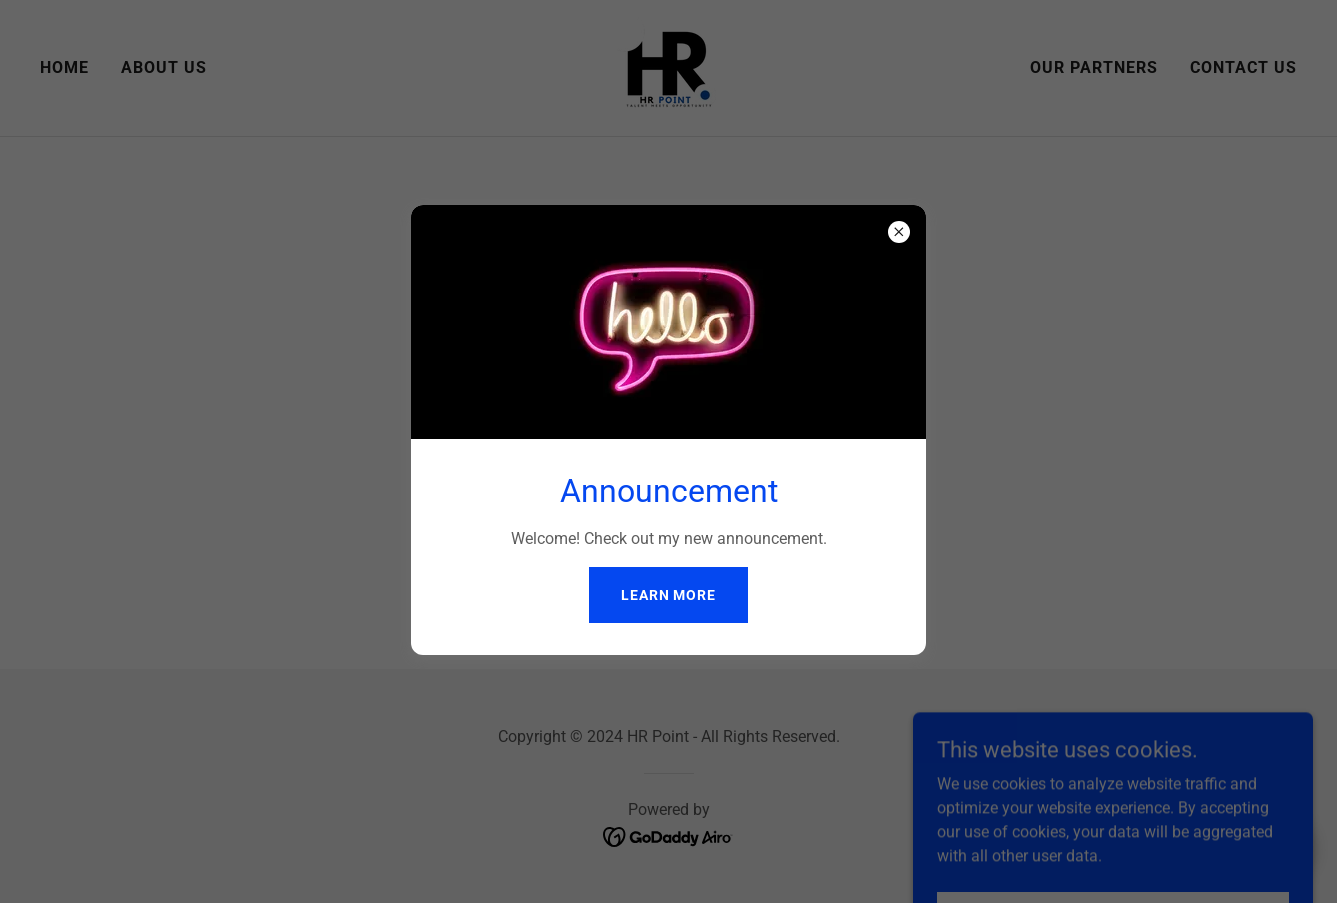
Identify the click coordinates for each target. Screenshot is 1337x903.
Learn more (668, 595)
